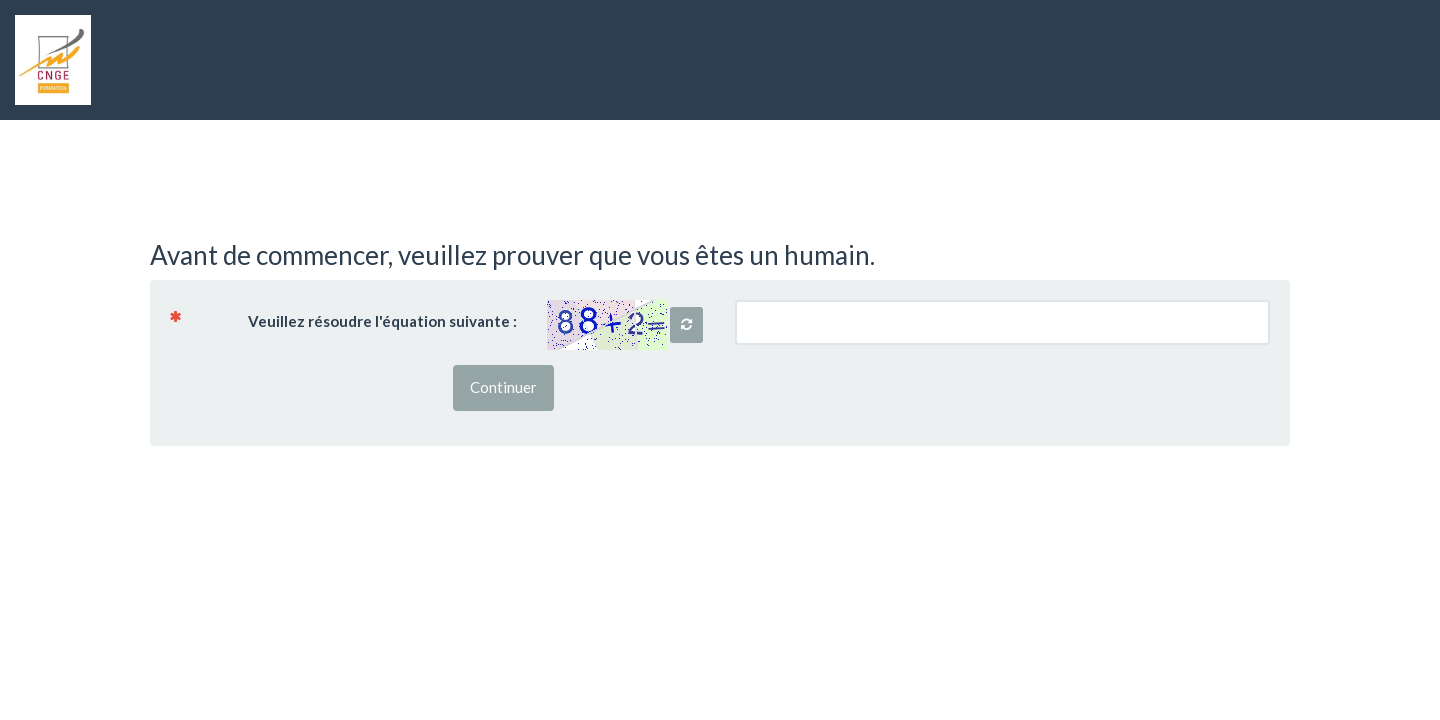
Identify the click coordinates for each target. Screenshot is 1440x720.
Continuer (503, 387)
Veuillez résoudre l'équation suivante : (351, 320)
